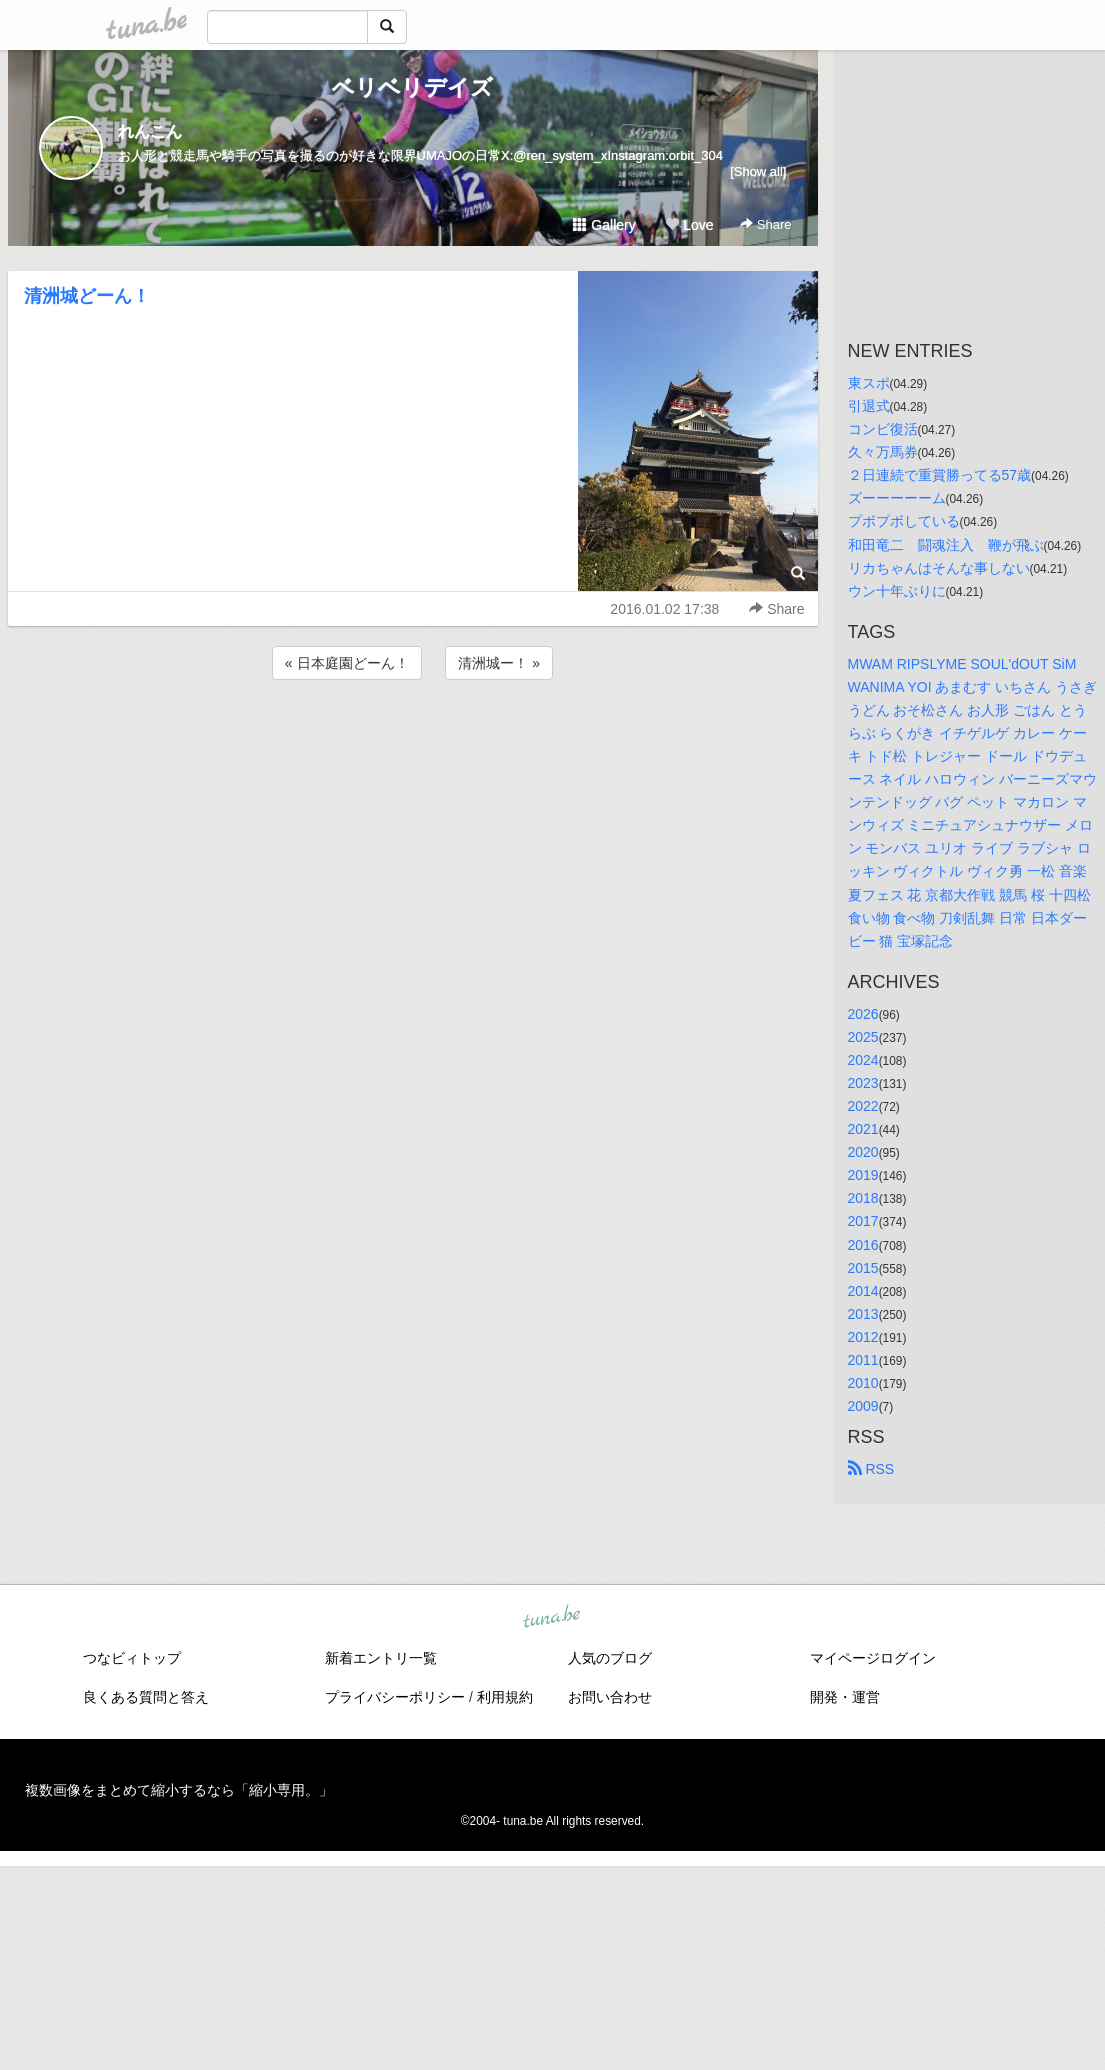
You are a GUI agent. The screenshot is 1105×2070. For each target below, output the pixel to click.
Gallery (604, 225)
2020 (863, 1152)
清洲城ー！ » (499, 663)
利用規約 (505, 1697)
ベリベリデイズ (412, 87)
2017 (863, 1221)
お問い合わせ (610, 1697)
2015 (863, 1268)
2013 (863, 1314)
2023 (863, 1083)
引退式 (869, 406)
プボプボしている (904, 521)
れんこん (150, 131)
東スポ (869, 383)
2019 (863, 1175)
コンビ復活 (883, 429)
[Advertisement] (413, 738)
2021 (863, 1129)
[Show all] (758, 171)
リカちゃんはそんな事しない (939, 568)
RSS (871, 1469)
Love (689, 225)
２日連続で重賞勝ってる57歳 (940, 475)
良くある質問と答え (146, 1697)
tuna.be (552, 1618)
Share (765, 224)
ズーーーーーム (897, 498)
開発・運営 (845, 1697)
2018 (863, 1198)
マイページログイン (873, 1658)
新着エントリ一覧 (381, 1658)
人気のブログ (610, 1658)
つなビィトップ (132, 1658)
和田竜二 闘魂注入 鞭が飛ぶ (946, 545)
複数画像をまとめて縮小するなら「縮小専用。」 (179, 1790)
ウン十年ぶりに (897, 591)
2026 (863, 1014)
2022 (863, 1106)
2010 (863, 1383)
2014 (863, 1291)
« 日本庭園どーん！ (347, 663)
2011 (863, 1360)
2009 (863, 1406)
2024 (863, 1060)
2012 (863, 1337)
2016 (863, 1245)
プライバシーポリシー (395, 1697)
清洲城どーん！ (87, 296)
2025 (863, 1037)
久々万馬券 (883, 452)
